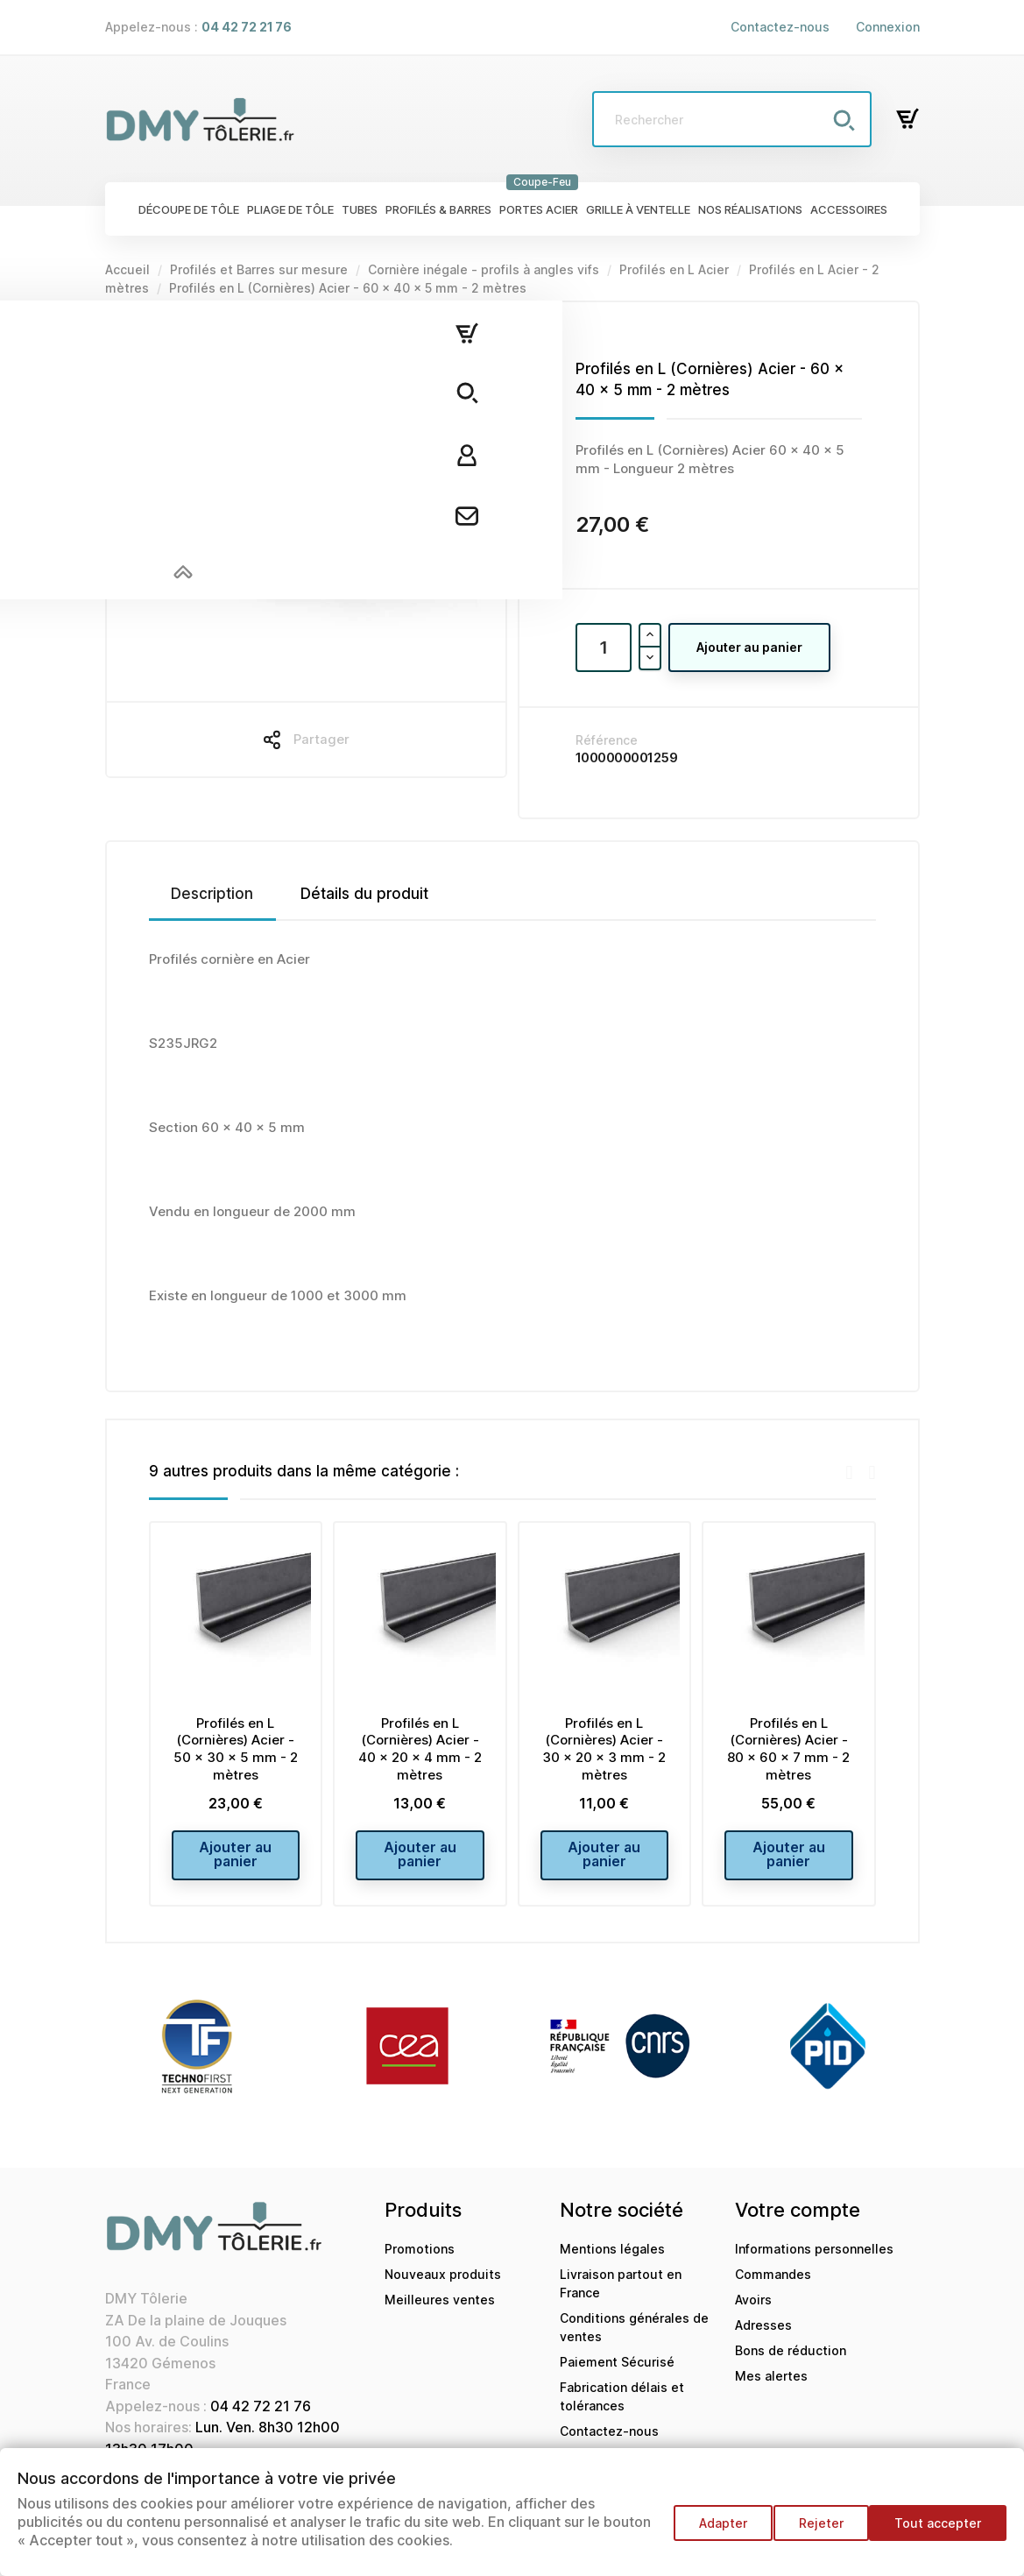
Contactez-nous (780, 26)
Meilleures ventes (440, 2312)
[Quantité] (604, 647)
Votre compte (797, 2223)
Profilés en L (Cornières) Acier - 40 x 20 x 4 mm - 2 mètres (420, 1749)
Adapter (706, 2531)
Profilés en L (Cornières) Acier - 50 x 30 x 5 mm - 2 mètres (235, 1749)
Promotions (420, 2261)
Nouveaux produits (443, 2287)
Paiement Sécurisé (617, 2374)
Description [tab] (212, 893)
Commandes (773, 2287)
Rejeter (812, 2531)
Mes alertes (771, 2388)
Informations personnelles (814, 2261)
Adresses (763, 2338)
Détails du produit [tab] (364, 893)
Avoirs (753, 2312)
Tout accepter (937, 2531)
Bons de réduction (790, 2363)
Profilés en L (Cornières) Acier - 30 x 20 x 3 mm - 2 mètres (604, 1749)
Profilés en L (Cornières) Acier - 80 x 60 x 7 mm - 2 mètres (788, 1749)
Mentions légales (612, 2261)
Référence (607, 739)
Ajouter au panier (749, 647)
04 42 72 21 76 (260, 2419)
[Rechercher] (732, 119)
